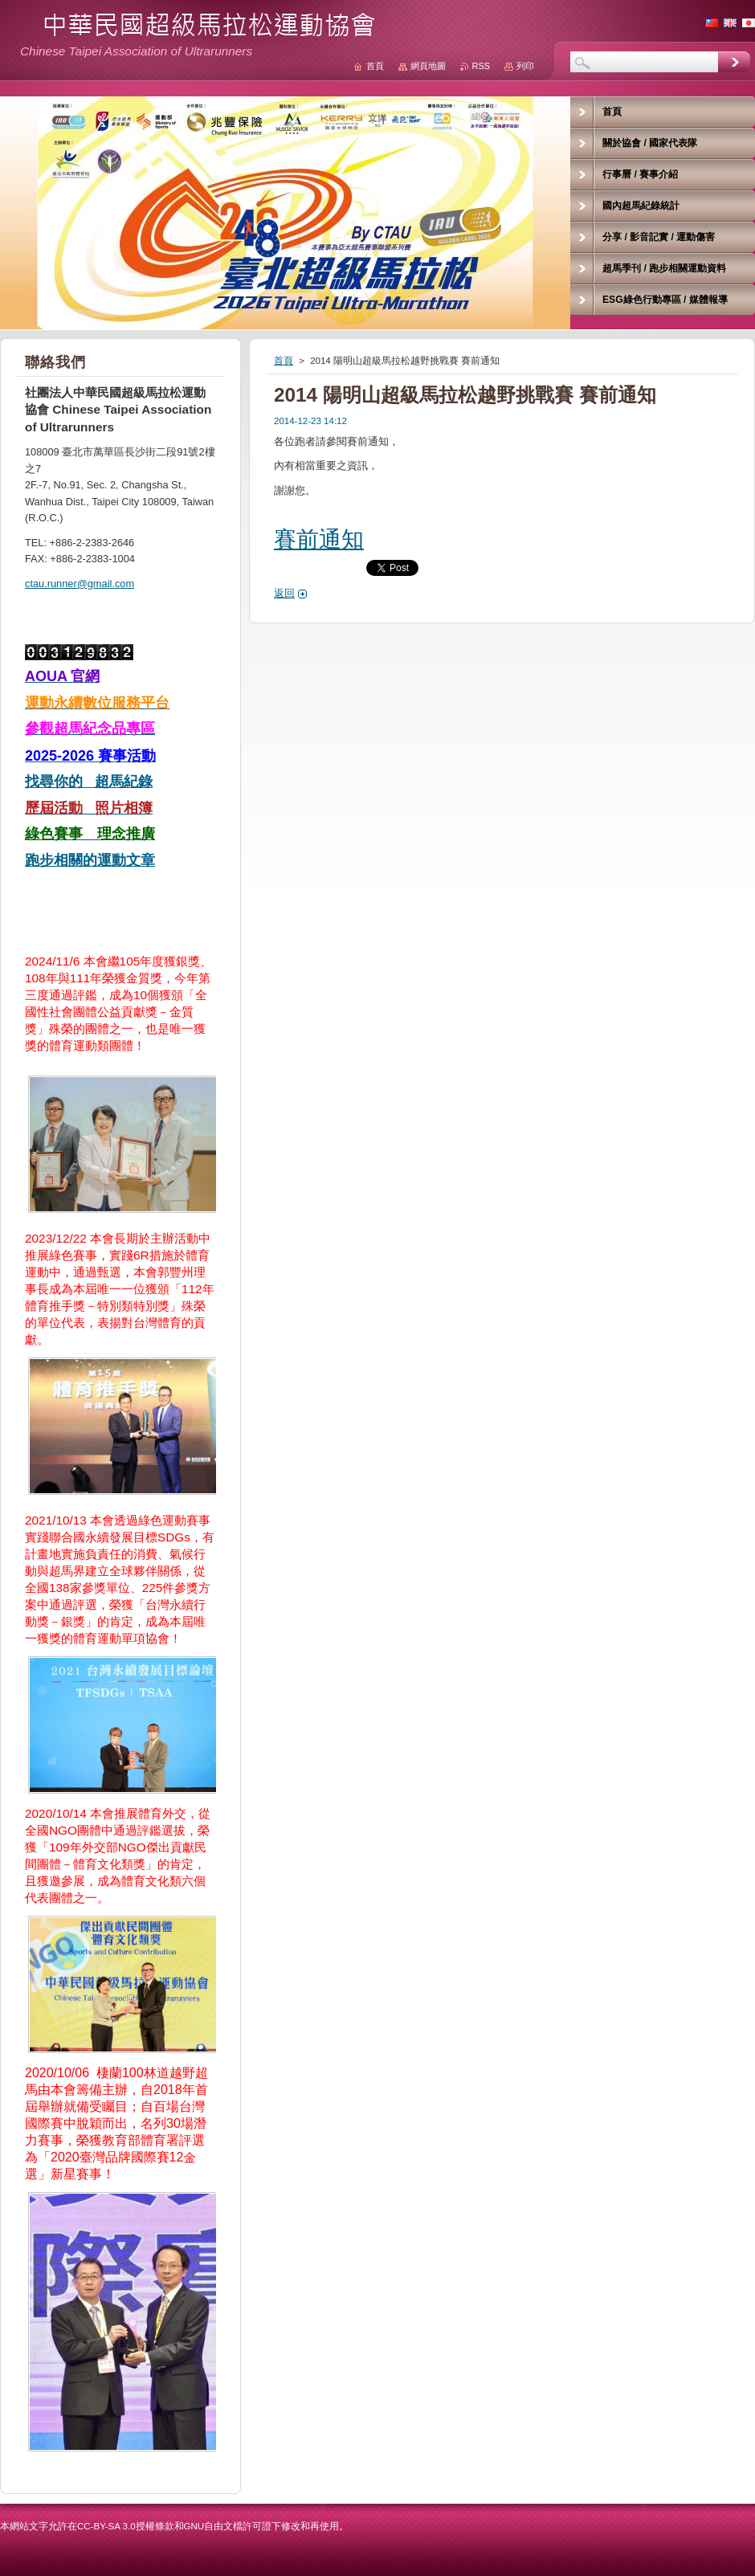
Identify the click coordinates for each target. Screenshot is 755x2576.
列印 (525, 66)
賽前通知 (319, 539)
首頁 (283, 360)
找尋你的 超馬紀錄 (89, 782)
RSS (481, 66)
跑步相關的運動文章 (90, 860)
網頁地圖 (428, 66)
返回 (284, 593)
